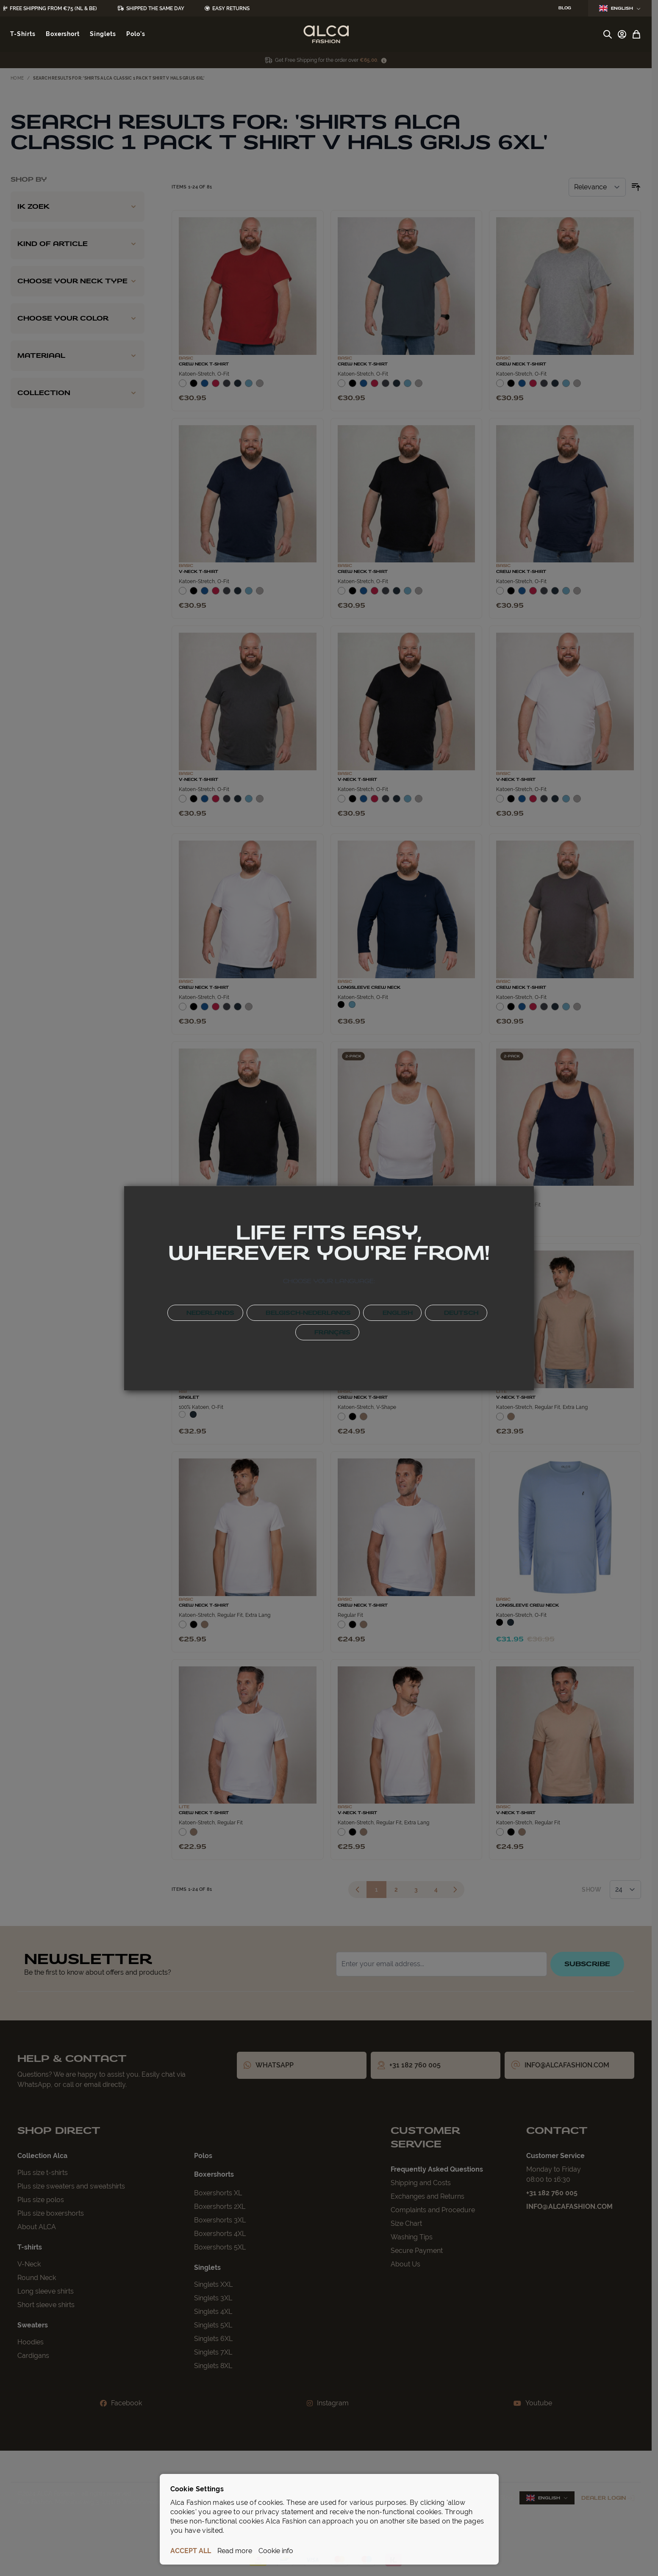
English (620, 8)
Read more (234, 2551)
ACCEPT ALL (190, 2551)
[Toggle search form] (607, 34)
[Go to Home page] (326, 34)
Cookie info (275, 2551)
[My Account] (622, 34)
